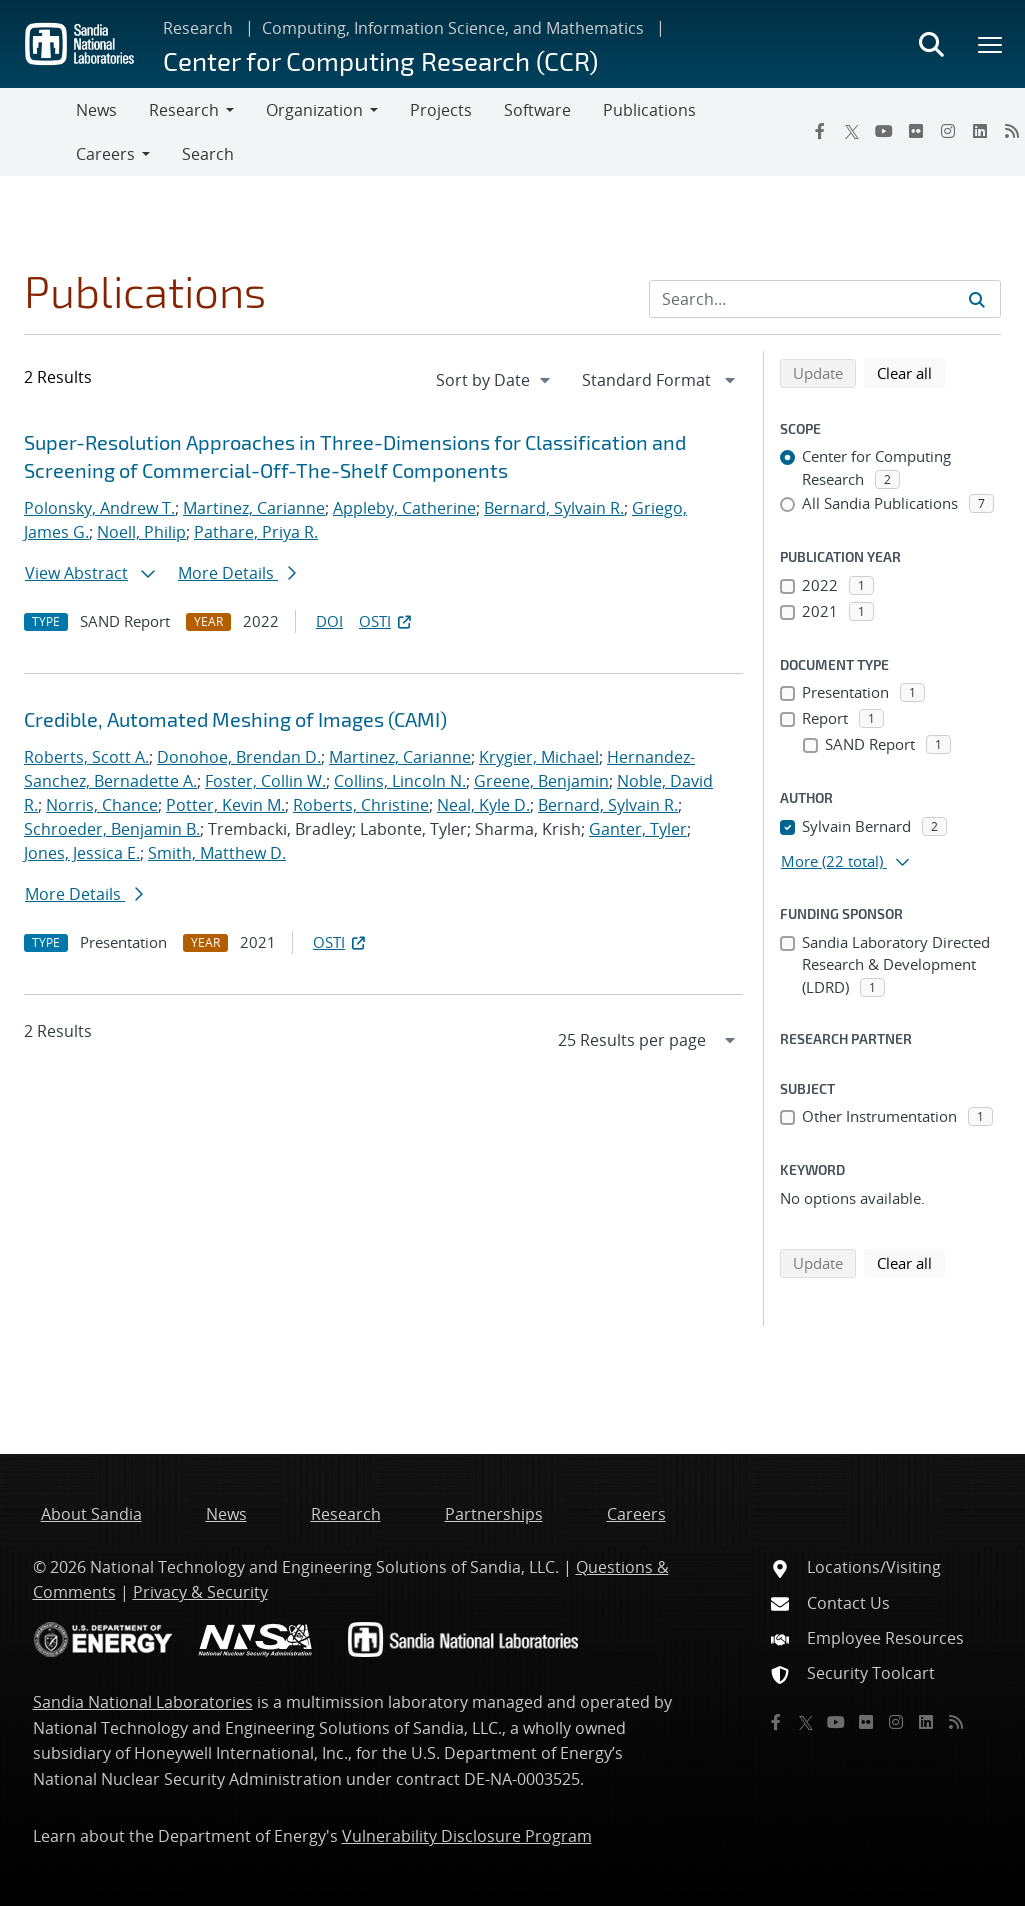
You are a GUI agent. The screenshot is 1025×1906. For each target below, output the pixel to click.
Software (537, 110)
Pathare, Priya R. (256, 532)
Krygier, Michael (539, 757)
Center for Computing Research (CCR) (380, 60)
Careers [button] (105, 154)
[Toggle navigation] (38, 132)
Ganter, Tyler (638, 829)
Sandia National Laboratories (143, 1702)
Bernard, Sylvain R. (554, 508)
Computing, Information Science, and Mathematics (453, 28)
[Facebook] (820, 131)
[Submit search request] (977, 299)
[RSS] (956, 1722)
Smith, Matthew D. (217, 853)
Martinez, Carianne (254, 508)
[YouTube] (884, 131)
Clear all (911, 372)
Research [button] (184, 110)
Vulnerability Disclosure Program (467, 1836)
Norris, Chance (102, 805)
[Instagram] (948, 131)
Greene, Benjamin (541, 781)
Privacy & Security (200, 1592)
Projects (441, 110)
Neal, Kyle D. (483, 805)
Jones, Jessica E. (82, 853)
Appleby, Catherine (404, 508)
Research (198, 28)
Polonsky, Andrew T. (99, 508)
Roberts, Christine (361, 805)
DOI (329, 621)
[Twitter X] (852, 131)
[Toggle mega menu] (991, 44)
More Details (237, 573)
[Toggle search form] (931, 44)
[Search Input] (825, 299)
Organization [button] (314, 110)
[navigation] (495, 380)
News (96, 110)
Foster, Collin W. (265, 781)
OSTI (387, 621)
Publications (649, 110)
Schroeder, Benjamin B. (112, 829)
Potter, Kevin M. (225, 805)
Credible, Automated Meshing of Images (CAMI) (235, 719)
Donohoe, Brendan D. (239, 757)
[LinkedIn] (980, 131)
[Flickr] (916, 131)
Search (208, 154)
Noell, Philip (141, 532)
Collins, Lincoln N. (400, 781)
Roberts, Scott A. (86, 757)
